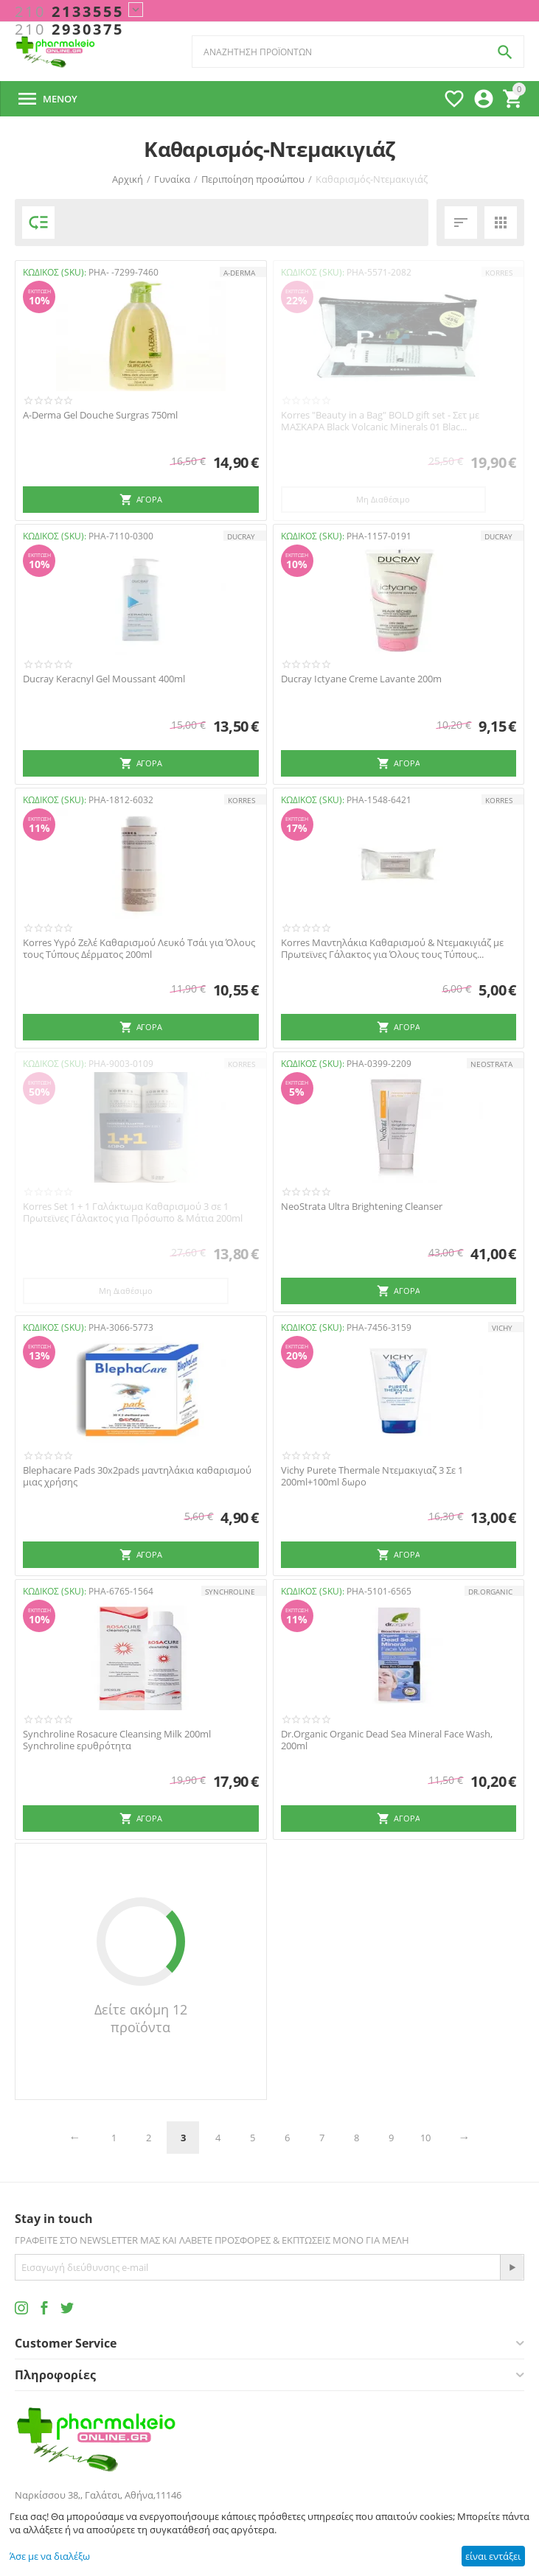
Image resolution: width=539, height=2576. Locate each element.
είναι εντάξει (493, 2556)
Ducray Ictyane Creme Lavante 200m (361, 679)
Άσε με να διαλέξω (50, 2556)
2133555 (69, 12)
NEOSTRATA (491, 1064)
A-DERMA (239, 272)
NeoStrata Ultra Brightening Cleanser (361, 1207)
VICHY (502, 1328)
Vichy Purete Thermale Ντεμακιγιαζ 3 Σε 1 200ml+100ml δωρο (372, 1476)
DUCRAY (241, 536)
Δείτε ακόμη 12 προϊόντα (140, 2018)
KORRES (498, 272)
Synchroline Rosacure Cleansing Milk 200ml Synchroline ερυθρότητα (117, 1740)
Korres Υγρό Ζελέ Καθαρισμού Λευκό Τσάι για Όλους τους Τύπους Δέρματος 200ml (139, 948)
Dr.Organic (490, 1591)
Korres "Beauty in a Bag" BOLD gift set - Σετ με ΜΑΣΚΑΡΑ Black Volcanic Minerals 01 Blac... (380, 421)
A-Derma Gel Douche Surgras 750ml (100, 415)
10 (425, 2137)
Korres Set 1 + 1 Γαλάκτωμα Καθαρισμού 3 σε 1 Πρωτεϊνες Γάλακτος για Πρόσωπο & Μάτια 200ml (133, 1212)
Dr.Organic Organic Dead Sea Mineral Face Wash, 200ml (387, 1740)
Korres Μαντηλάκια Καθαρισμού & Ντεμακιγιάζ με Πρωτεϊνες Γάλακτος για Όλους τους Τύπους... (392, 948)
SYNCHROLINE (230, 1591)
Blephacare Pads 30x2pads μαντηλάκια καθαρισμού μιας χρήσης (137, 1476)
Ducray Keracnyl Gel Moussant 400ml (104, 679)
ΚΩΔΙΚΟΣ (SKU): (54, 272)
